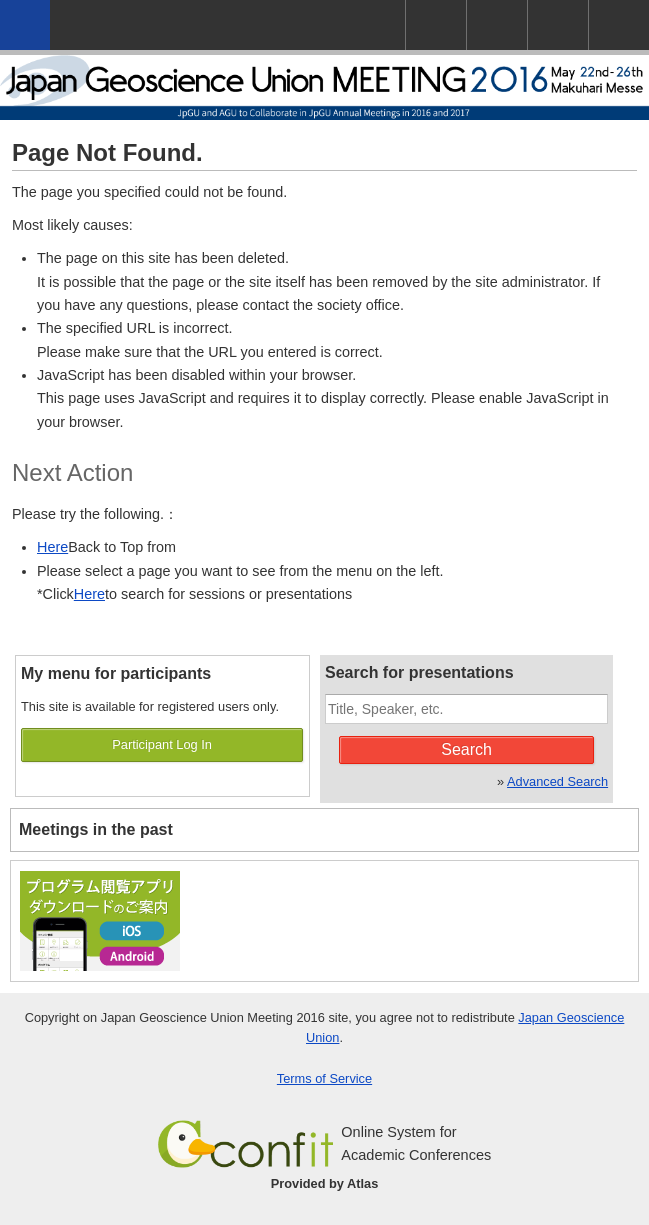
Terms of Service (324, 1078)
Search (466, 749)
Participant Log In (162, 744)
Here (52, 547)
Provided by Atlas (325, 1183)
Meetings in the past (96, 829)
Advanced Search (557, 781)
